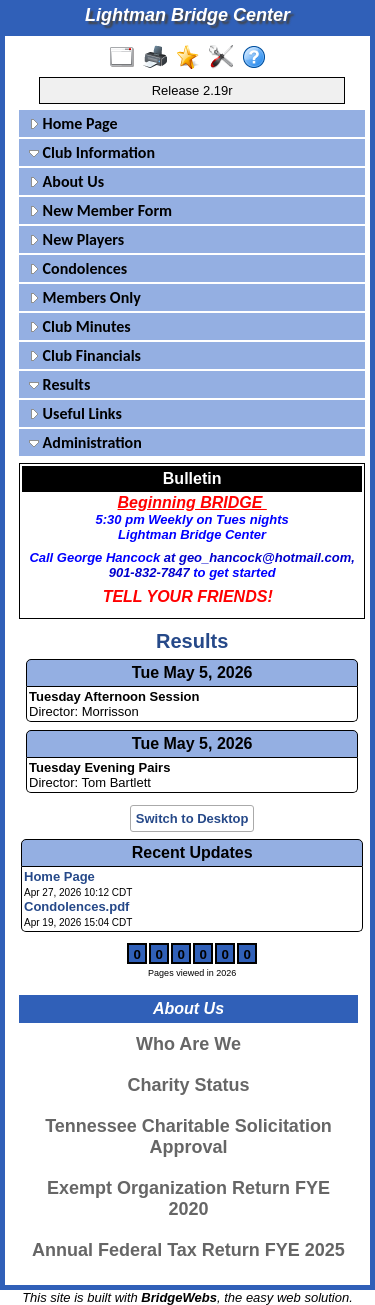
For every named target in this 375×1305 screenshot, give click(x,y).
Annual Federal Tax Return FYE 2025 (188, 1250)
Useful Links (75, 413)
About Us (66, 181)
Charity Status (188, 1085)
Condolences (78, 268)
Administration (85, 442)
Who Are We (188, 1044)
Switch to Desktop (192, 818)
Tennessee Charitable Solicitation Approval (188, 1136)
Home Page (73, 123)
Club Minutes (80, 326)
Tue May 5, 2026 (192, 672)
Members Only (85, 297)
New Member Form (100, 210)
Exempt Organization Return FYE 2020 (188, 1198)
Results (59, 384)
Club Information (92, 152)
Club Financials (85, 355)
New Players (76, 239)
